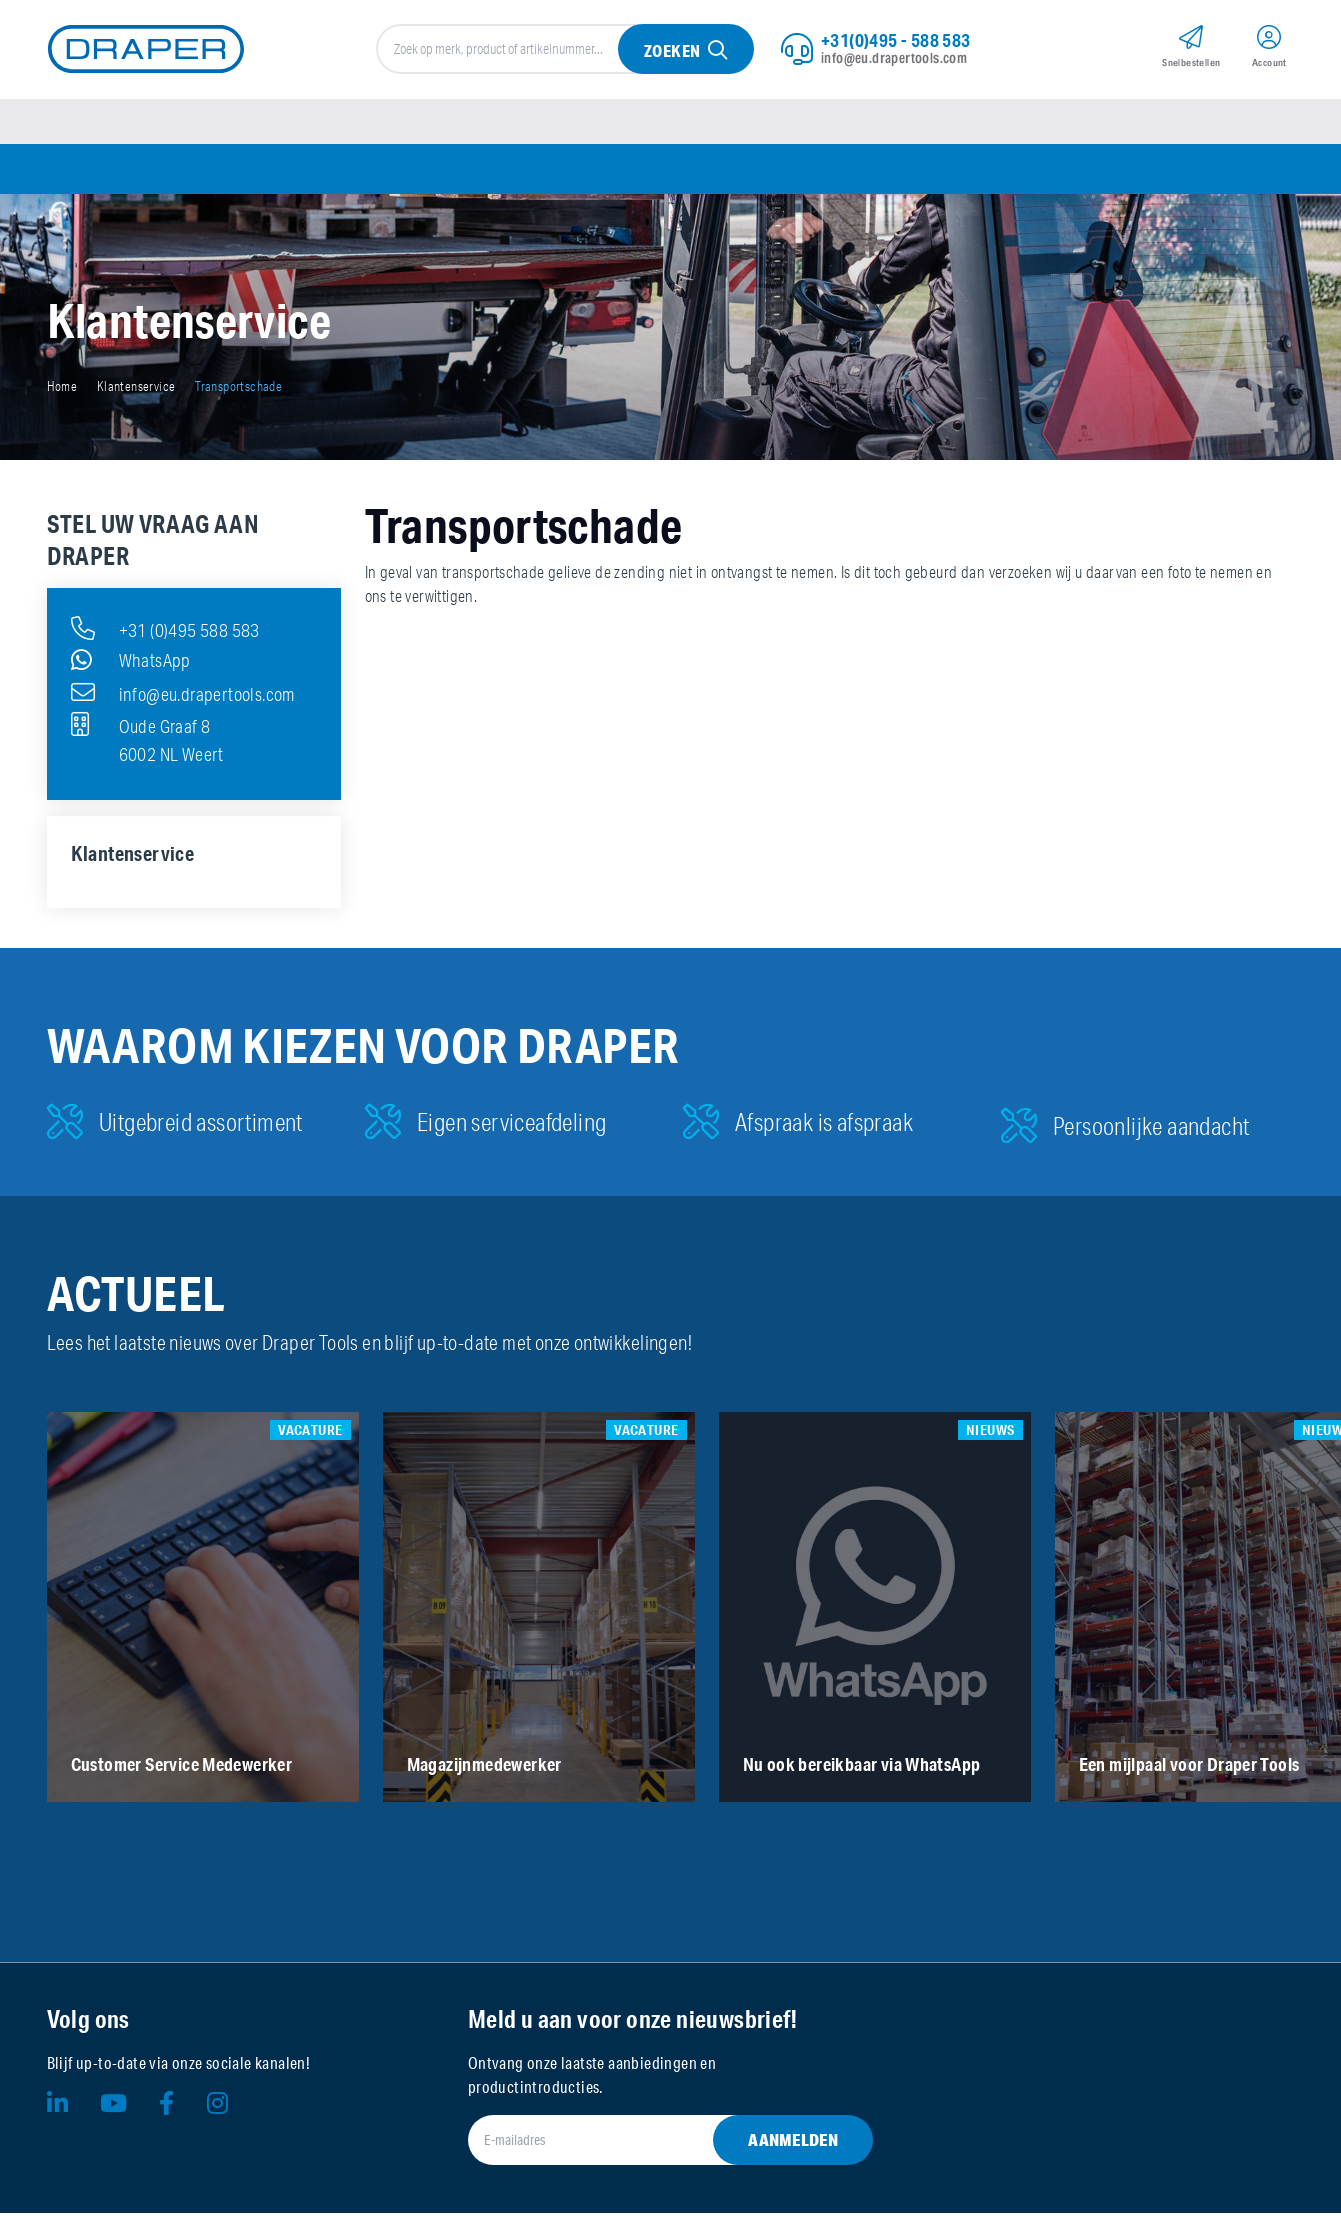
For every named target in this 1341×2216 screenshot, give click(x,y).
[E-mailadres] (646, 2143)
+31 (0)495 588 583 (165, 631)
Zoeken (672, 51)
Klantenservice (136, 389)
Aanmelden (793, 2142)
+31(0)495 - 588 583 (896, 41)
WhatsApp (131, 663)
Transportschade (238, 389)
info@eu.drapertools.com (894, 59)
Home (62, 389)
